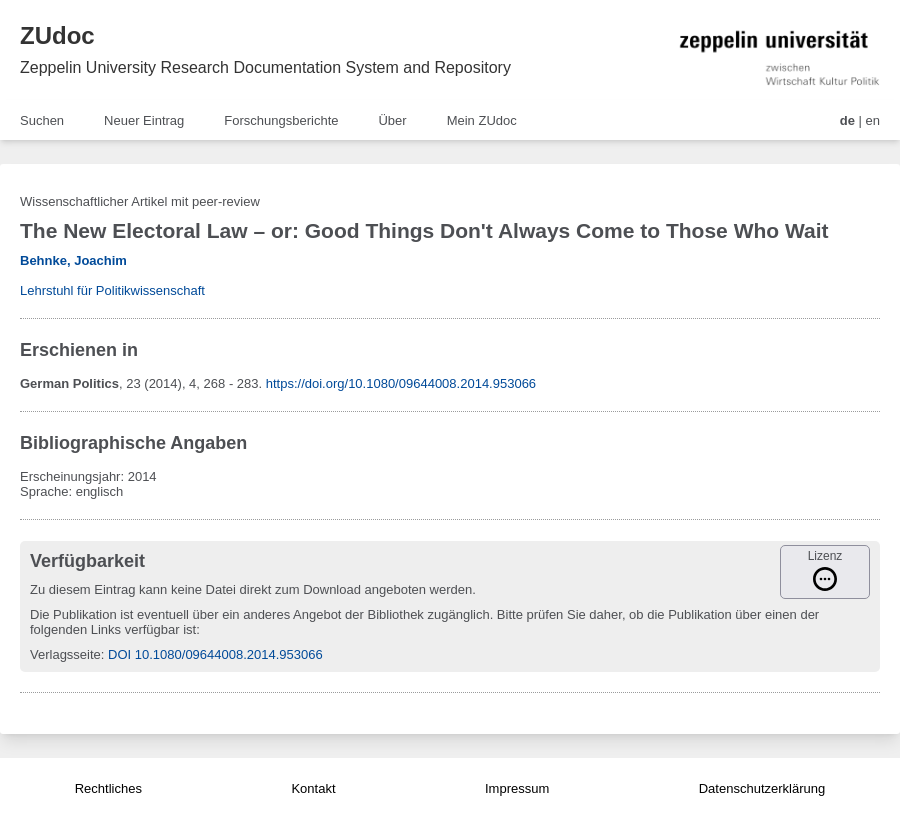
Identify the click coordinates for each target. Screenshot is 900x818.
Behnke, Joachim (73, 260)
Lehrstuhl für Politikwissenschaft (112, 290)
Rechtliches (108, 788)
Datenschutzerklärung (762, 788)
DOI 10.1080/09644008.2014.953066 (215, 654)
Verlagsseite (65, 654)
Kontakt (313, 788)
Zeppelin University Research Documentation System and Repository (265, 67)
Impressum (517, 788)
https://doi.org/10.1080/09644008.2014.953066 (401, 383)
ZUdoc (57, 35)
